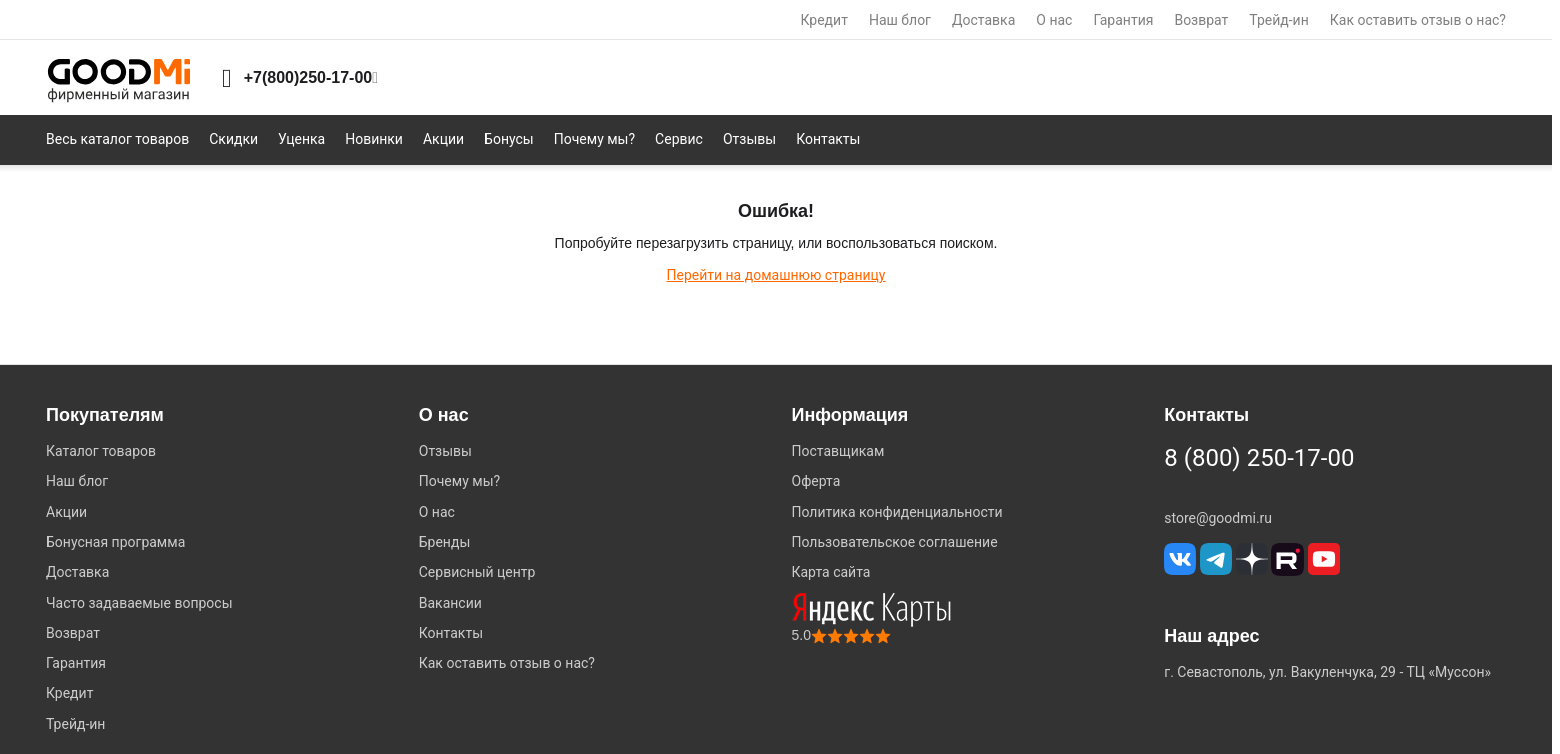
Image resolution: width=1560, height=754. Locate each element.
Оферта (816, 481)
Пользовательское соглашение (895, 542)
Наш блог (900, 20)
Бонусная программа (115, 542)
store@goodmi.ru (1218, 518)
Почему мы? (459, 481)
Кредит (824, 20)
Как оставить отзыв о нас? (1418, 20)
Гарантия (1123, 20)
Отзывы (445, 451)
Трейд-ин (1278, 20)
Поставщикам (838, 451)
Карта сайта (831, 572)
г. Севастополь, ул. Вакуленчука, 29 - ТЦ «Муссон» (1327, 672)
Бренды (445, 542)
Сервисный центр (477, 572)
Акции (66, 512)
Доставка (983, 20)
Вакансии (450, 603)
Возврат (1201, 20)
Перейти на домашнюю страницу (775, 275)
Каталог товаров (101, 451)
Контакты (451, 633)
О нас (1054, 20)
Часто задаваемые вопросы (139, 603)
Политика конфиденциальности (897, 512)
